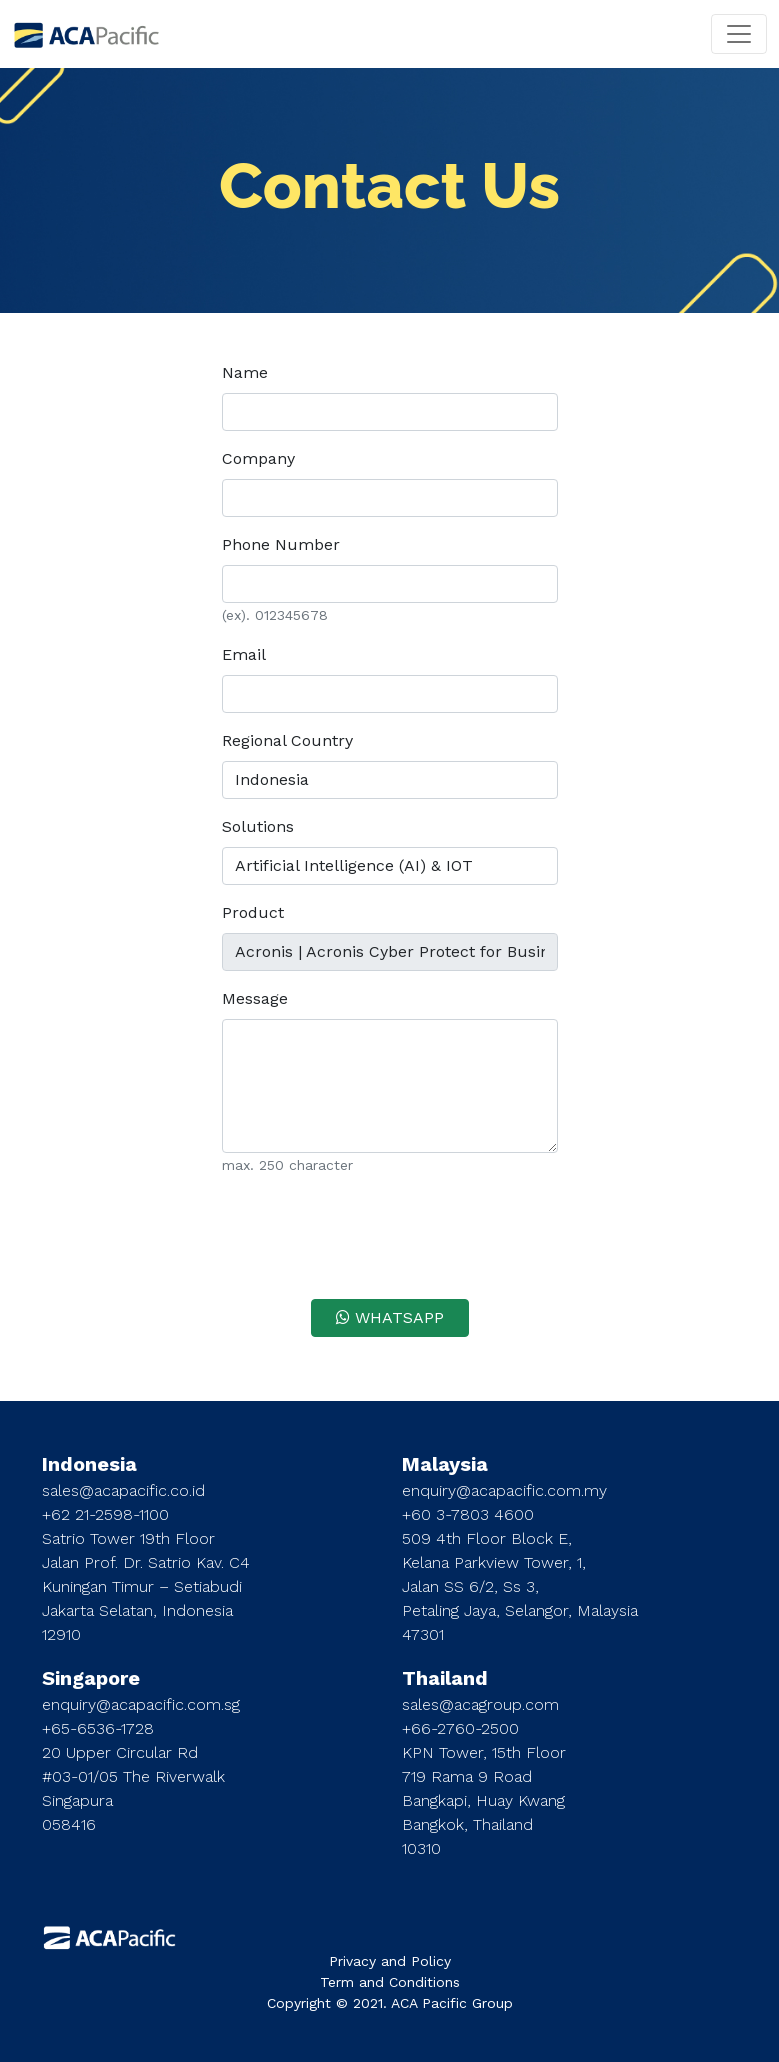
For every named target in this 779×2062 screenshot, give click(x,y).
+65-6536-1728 (98, 1728)
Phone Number (281, 544)
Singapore (91, 1678)
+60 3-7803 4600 (468, 1514)
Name (245, 372)
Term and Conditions (390, 1982)
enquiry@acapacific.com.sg (141, 1704)
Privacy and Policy (390, 1961)
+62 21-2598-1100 (105, 1514)
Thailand (445, 1678)
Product (253, 912)
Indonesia (89, 1464)
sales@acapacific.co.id (123, 1490)
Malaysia (445, 1464)
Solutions (258, 826)
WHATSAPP (390, 1317)
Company (258, 458)
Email (244, 654)
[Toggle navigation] (739, 34)
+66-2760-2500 (460, 1728)
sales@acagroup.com (480, 1704)
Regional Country (287, 740)
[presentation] (390, 1232)
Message (255, 998)
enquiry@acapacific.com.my (504, 1490)
